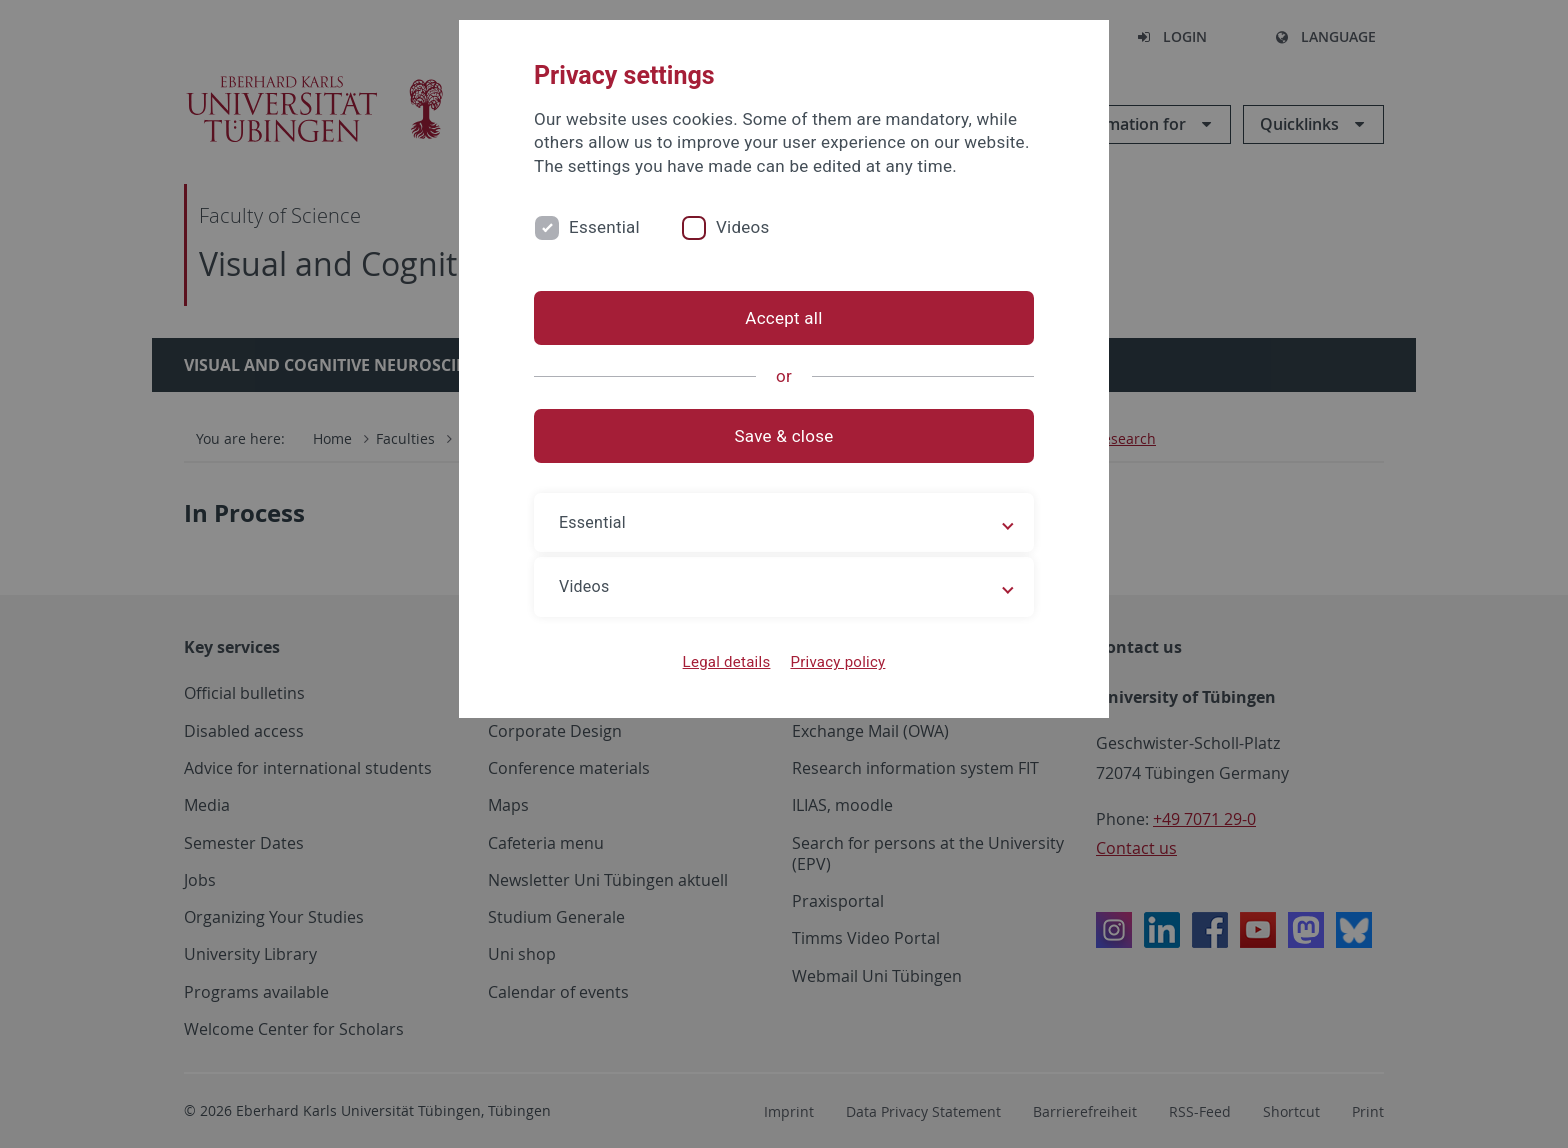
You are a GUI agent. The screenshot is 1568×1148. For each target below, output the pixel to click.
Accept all (783, 318)
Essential (604, 227)
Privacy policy (837, 662)
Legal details (727, 662)
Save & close (784, 436)
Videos (743, 227)
